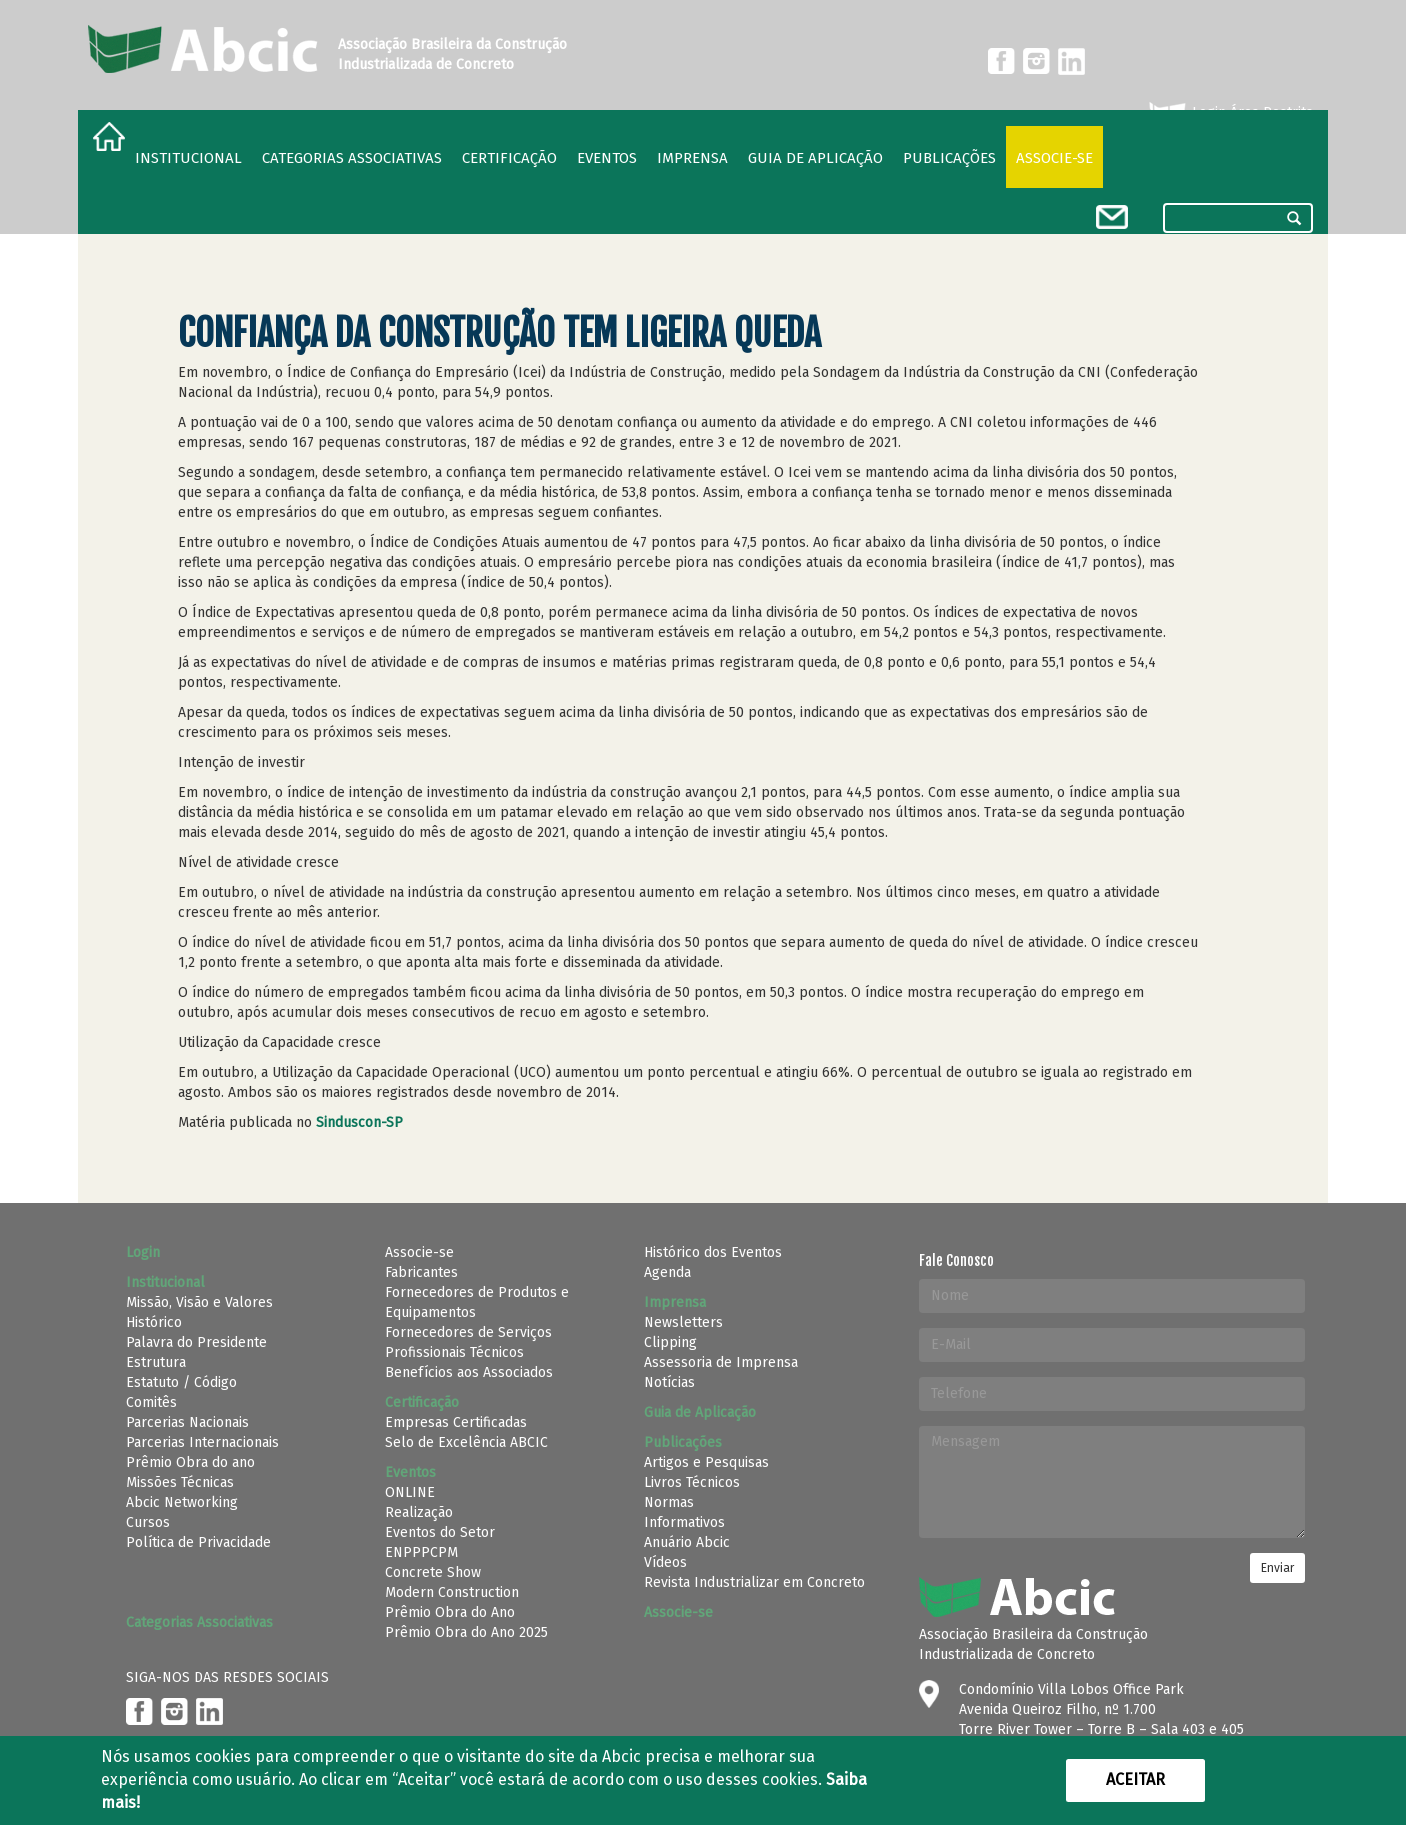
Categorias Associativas (352, 158)
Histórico (154, 1322)
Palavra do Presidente (196, 1342)
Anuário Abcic (687, 1542)
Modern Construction (452, 1592)
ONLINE (410, 1492)
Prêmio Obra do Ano (450, 1612)
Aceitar (1135, 1779)
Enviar (1277, 1568)
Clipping (670, 1342)
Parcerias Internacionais (202, 1442)
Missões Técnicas (180, 1482)
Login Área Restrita (1229, 113)
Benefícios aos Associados (469, 1372)
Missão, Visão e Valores (199, 1302)
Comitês (151, 1402)
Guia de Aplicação (815, 158)
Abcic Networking (182, 1502)
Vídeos (665, 1562)
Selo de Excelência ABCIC (466, 1442)
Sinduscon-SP (359, 1122)
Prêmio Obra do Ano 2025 (466, 1632)
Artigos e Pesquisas (706, 1462)
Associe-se (1054, 158)
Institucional (188, 158)
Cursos (148, 1522)
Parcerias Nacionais (187, 1422)
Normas (669, 1502)
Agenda (667, 1272)
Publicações (949, 158)
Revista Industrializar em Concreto (754, 1582)
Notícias (669, 1382)
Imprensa (692, 158)
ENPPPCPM (421, 1552)
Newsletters (683, 1322)
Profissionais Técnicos (454, 1352)
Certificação (509, 158)
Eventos (607, 158)
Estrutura (156, 1362)
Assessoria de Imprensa (721, 1362)
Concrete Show (433, 1572)
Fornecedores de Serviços (468, 1332)
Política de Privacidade (198, 1542)
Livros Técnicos (692, 1482)
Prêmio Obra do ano (190, 1462)
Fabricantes (421, 1272)
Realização (419, 1512)
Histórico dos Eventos (713, 1252)
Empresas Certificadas (456, 1422)
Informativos (684, 1522)
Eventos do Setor (440, 1532)
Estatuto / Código (181, 1382)
